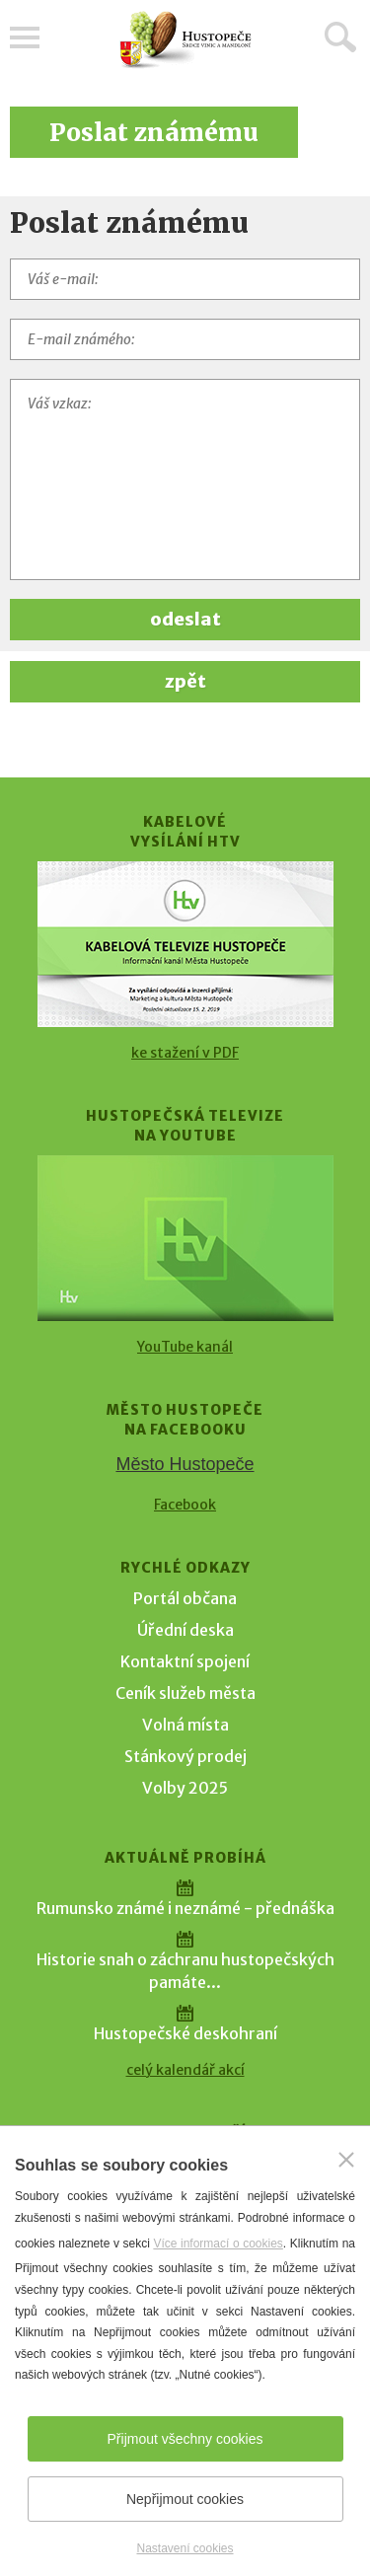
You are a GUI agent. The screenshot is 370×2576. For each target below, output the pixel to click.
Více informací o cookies (217, 2243)
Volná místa (185, 1724)
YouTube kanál (185, 1347)
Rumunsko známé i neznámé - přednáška (185, 1908)
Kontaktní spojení (185, 1661)
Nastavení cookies (184, 2548)
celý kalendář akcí (185, 2070)
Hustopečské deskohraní (185, 2033)
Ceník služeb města (185, 1693)
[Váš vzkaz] (185, 479)
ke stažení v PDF (185, 1053)
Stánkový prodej (185, 1756)
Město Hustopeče (184, 1464)
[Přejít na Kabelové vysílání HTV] (185, 944)
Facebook (185, 1504)
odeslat (185, 619)
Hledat (340, 36)
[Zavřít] (346, 2159)
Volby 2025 (185, 1788)
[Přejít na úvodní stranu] (185, 40)
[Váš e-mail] (185, 279)
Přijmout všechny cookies (185, 2439)
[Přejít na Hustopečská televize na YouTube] (185, 1238)
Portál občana (185, 1598)
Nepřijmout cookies (185, 2499)
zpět (185, 681)
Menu (24, 37)
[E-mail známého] (185, 339)
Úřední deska (185, 1630)
